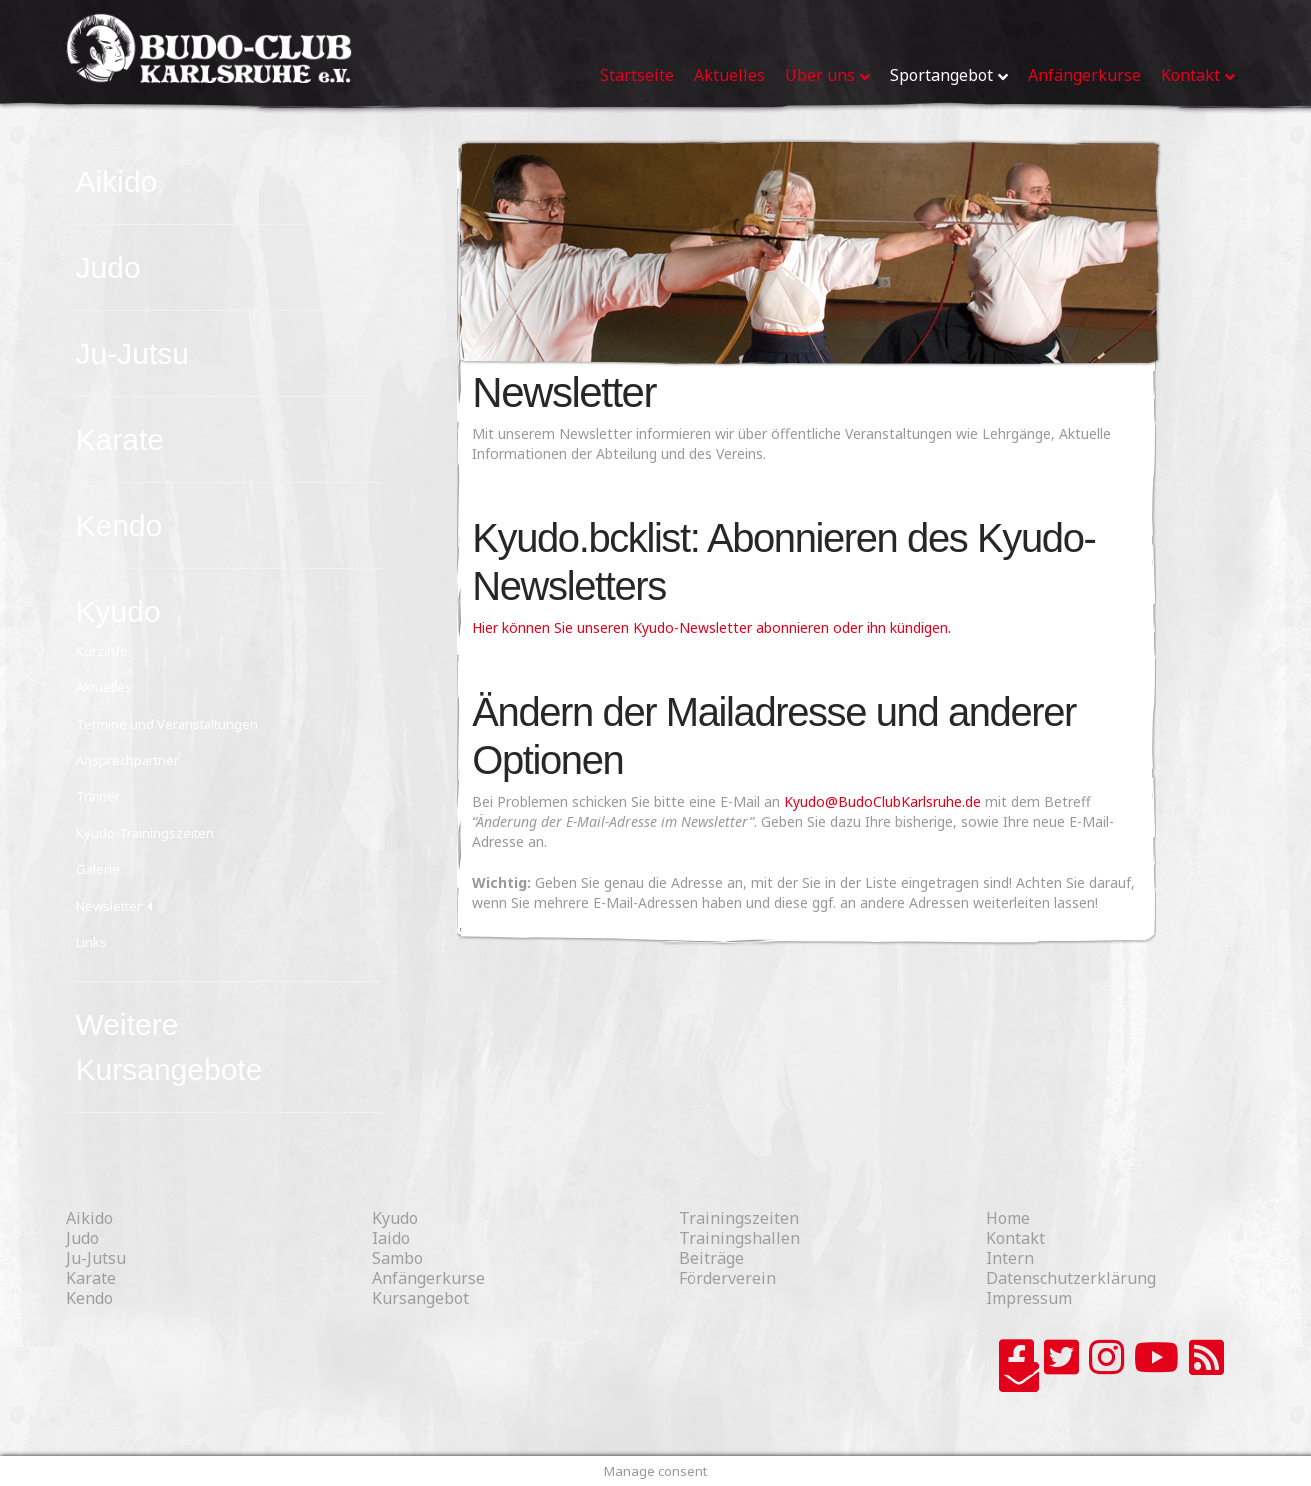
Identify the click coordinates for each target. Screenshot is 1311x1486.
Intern (1010, 1258)
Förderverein (727, 1278)
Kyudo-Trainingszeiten (145, 833)
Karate (120, 439)
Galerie (98, 869)
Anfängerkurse (428, 1278)
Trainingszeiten (739, 1218)
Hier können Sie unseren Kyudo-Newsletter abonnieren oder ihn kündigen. (711, 627)
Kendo (119, 525)
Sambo (397, 1258)
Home (1008, 1218)
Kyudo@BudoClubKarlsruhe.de (882, 801)
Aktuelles (104, 687)
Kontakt (1015, 1238)
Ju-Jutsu (132, 353)
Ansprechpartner (127, 760)
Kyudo (118, 611)
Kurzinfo (102, 651)
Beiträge (711, 1258)
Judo (108, 267)
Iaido (391, 1238)
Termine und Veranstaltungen (167, 724)
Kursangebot (420, 1298)
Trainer (98, 796)
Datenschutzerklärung (1071, 1278)
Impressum (1029, 1298)
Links (91, 942)
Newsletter (109, 906)
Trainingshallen (739, 1238)
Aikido (117, 181)
